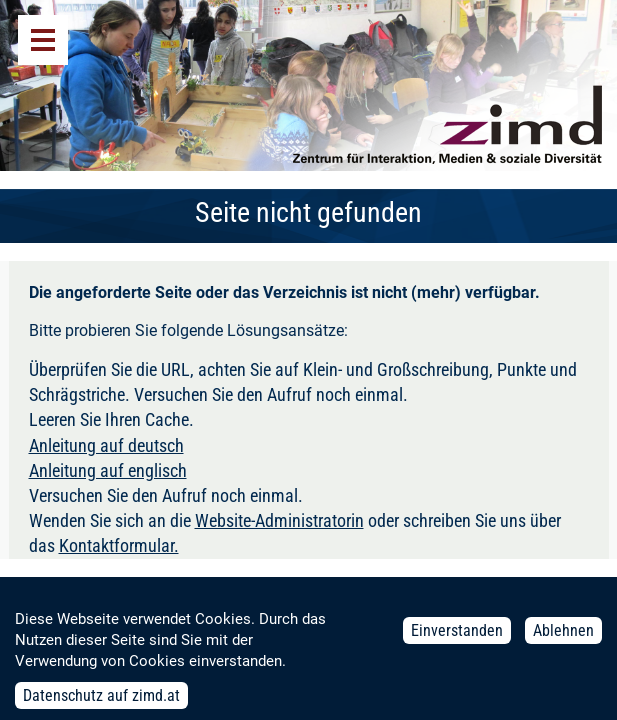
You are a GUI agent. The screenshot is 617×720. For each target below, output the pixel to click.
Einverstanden (457, 636)
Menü (43, 40)
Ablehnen (563, 636)
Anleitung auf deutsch (106, 445)
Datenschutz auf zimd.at (101, 701)
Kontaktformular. (119, 545)
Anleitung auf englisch (108, 470)
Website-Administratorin (279, 520)
